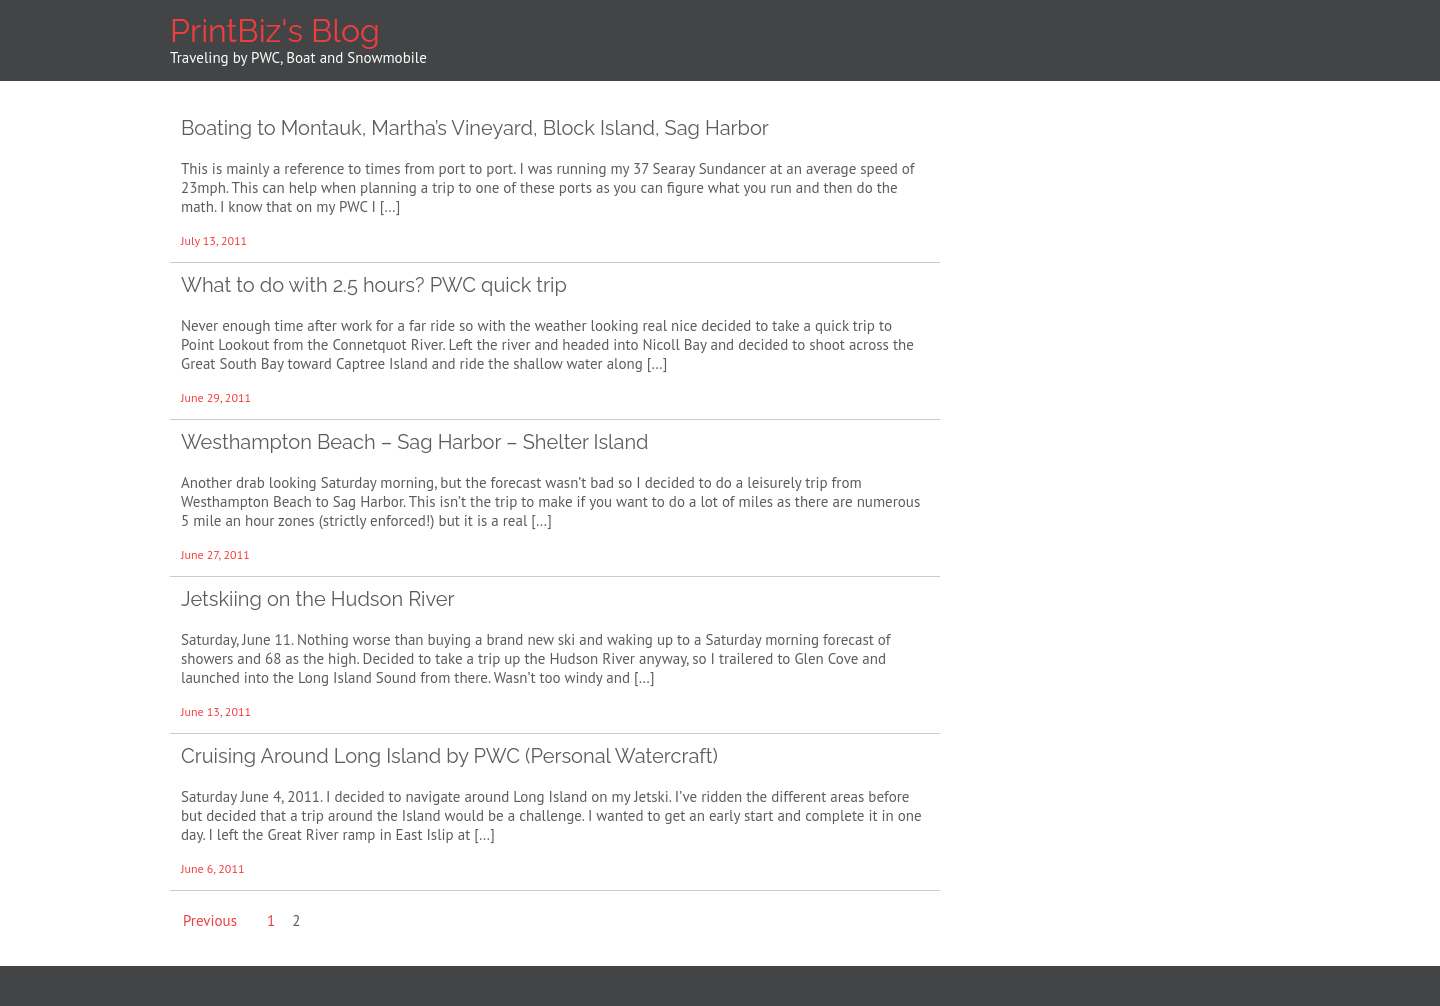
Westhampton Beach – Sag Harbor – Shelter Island (415, 442)
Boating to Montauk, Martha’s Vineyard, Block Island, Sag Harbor (475, 128)
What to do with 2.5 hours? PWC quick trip (374, 285)
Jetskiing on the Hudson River (318, 599)
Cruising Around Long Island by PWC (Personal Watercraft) (449, 756)
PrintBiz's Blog (275, 30)
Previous (210, 920)
